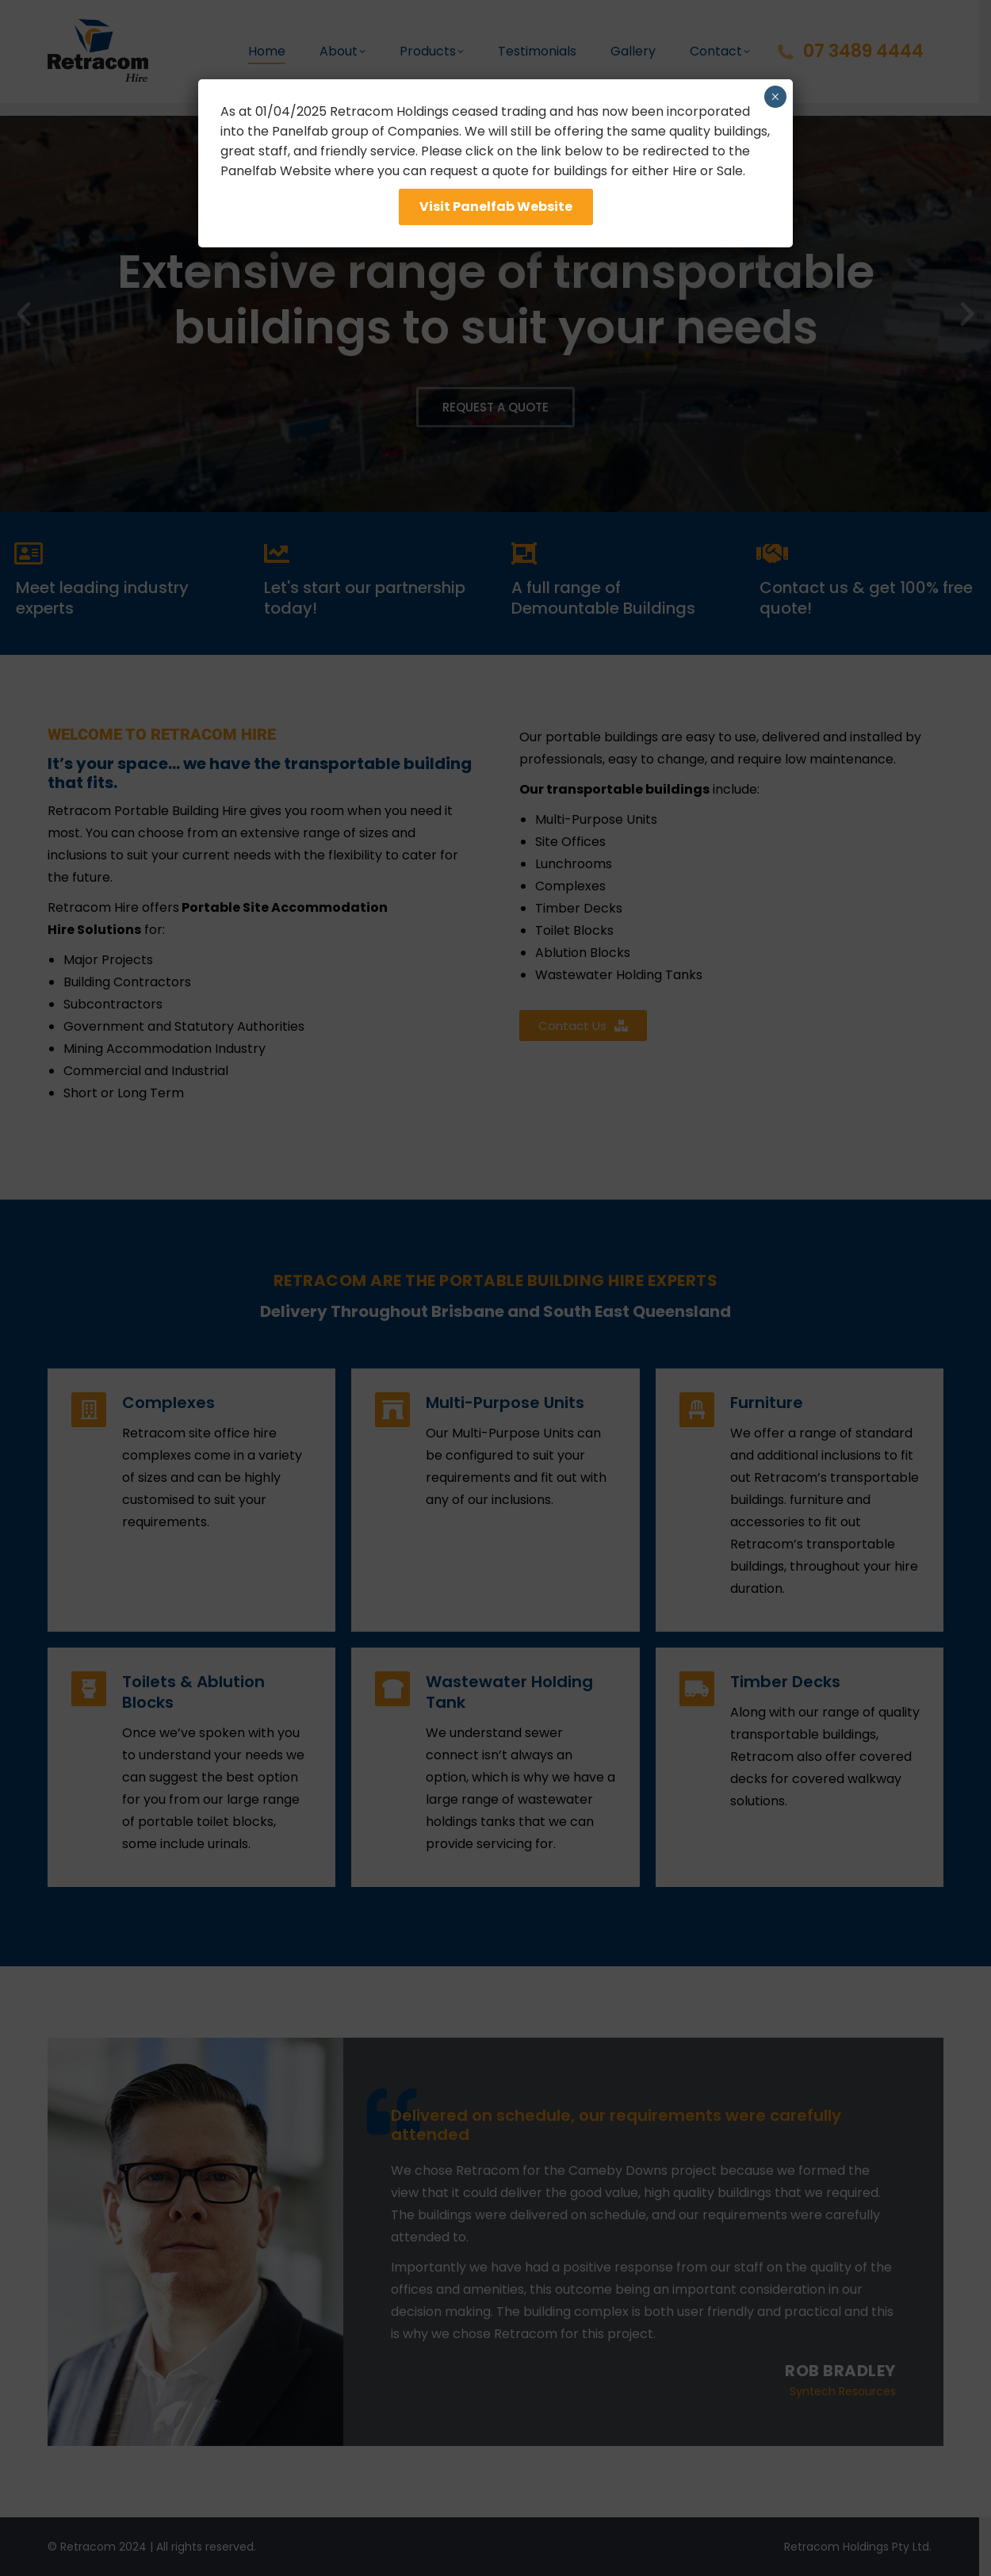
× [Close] (775, 96)
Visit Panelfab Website (495, 206)
